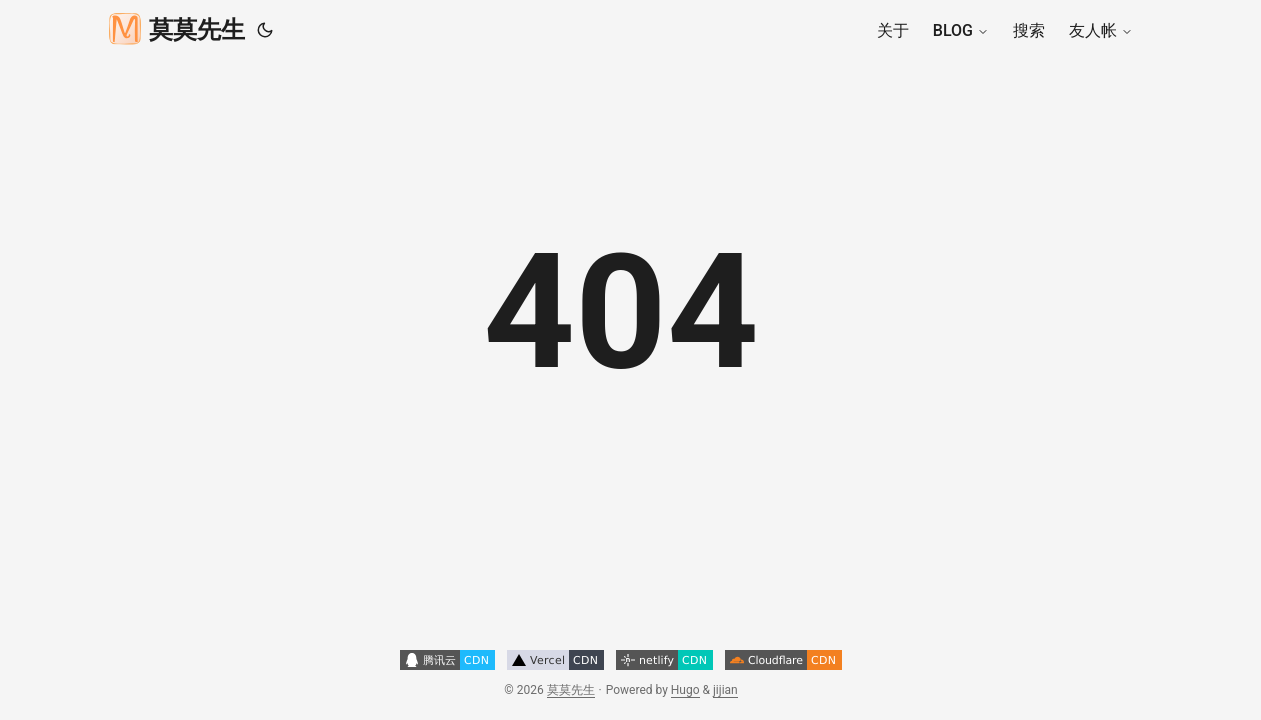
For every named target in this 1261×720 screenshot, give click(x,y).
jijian (725, 690)
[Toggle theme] (265, 30)
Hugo (685, 690)
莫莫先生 (177, 28)
